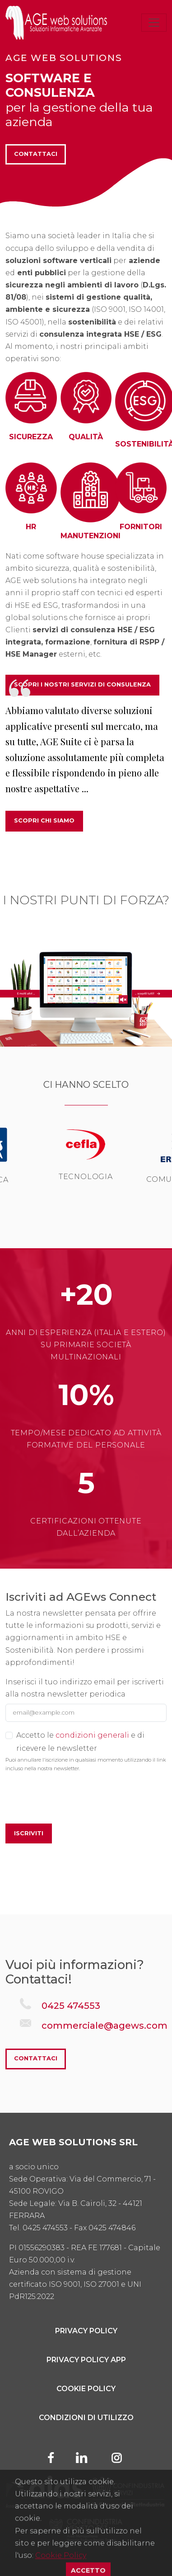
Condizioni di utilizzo (86, 2417)
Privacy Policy (86, 2331)
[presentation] (74, 1798)
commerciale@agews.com (104, 2025)
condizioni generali (92, 1735)
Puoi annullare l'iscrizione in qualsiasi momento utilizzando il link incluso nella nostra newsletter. (85, 1764)
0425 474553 (71, 2005)
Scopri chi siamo (44, 820)
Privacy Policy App (86, 2359)
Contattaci (35, 153)
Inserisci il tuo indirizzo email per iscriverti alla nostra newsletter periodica (84, 1688)
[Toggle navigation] (154, 23)
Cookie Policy (86, 2388)
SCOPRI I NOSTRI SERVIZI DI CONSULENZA (82, 684)
